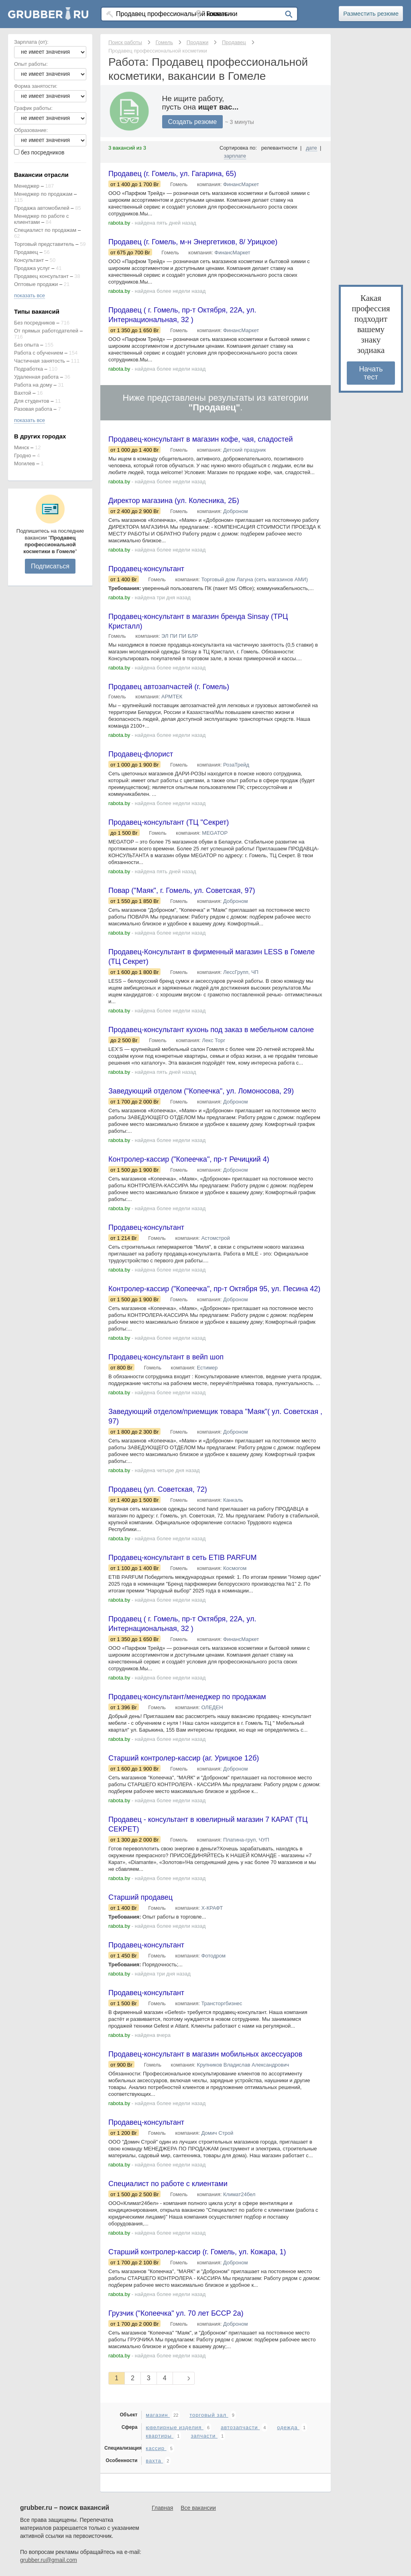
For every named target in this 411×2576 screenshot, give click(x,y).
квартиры (159, 2436)
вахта (154, 2461)
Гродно (22, 455)
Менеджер (26, 186)
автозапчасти (240, 2427)
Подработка (28, 369)
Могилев (24, 463)
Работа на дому (33, 385)
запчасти (204, 2436)
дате (311, 148)
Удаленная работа (36, 377)
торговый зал (208, 2415)
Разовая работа (33, 409)
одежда (288, 2427)
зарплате (235, 156)
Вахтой (22, 393)
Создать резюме (192, 121)
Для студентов (31, 401)
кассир (156, 2448)
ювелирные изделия (174, 2427)
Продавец (26, 252)
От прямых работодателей (46, 331)
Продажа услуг (32, 268)
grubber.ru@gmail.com (48, 2560)
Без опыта (26, 345)
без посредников (43, 152)
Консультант (29, 260)
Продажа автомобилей (41, 208)
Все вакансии (198, 2508)
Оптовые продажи (36, 284)
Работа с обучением (38, 353)
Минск (21, 447)
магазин (158, 2415)
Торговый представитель (44, 244)
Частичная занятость (39, 361)
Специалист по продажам (45, 230)
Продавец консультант (41, 276)
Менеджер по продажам (43, 194)
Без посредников (34, 323)
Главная (162, 2508)
